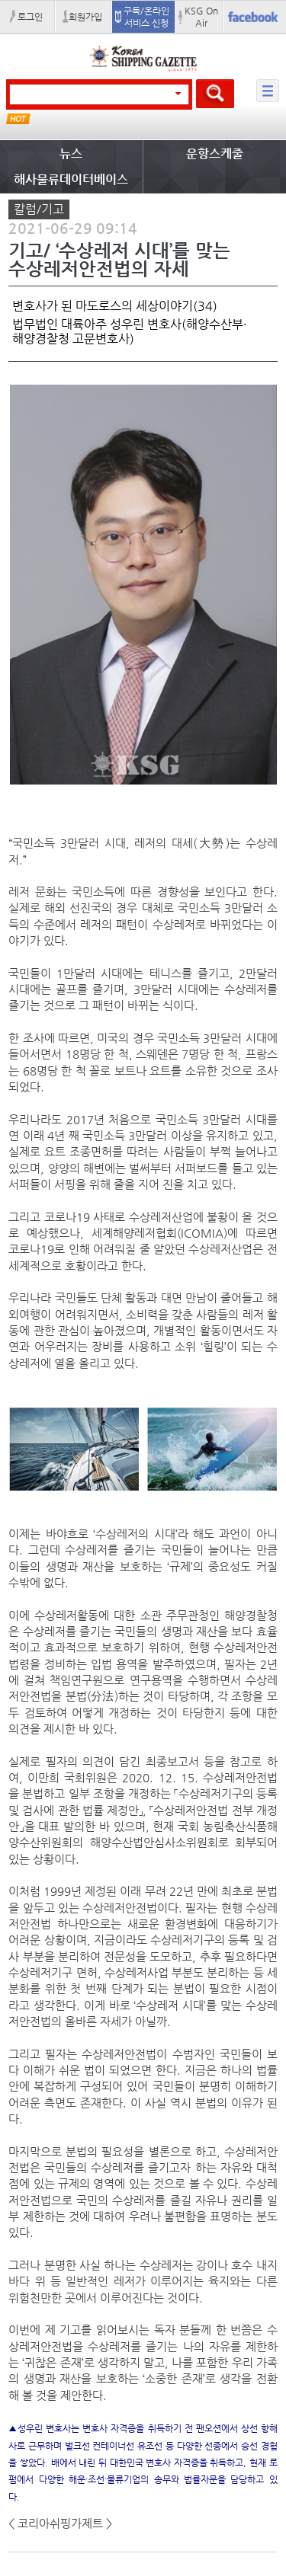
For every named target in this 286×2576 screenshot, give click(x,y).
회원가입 (85, 16)
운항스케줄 (214, 153)
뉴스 (70, 153)
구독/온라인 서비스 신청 (146, 16)
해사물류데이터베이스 (71, 179)
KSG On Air (201, 16)
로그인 (30, 16)
